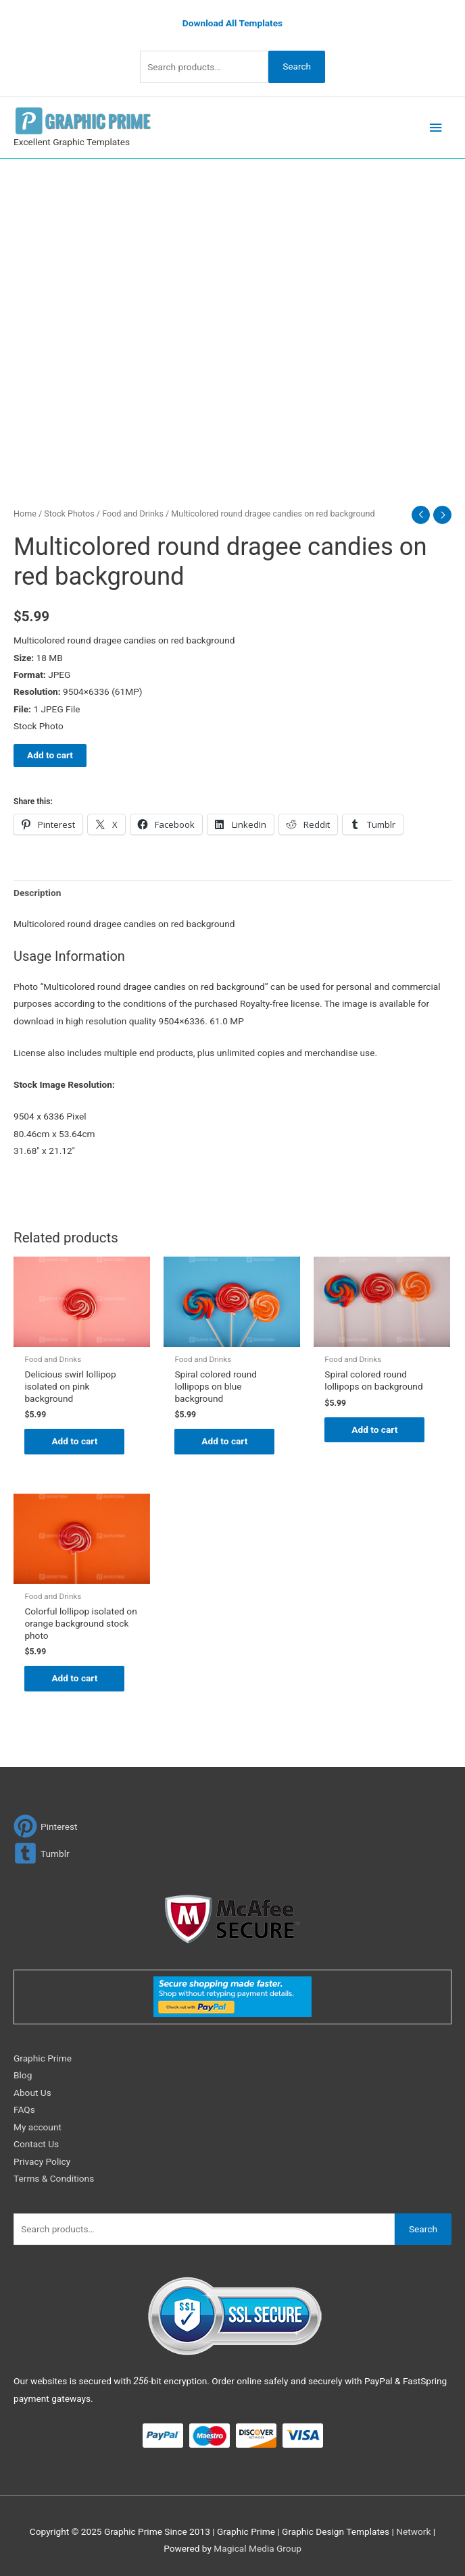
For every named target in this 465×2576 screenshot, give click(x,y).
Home (25, 513)
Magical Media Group (257, 2549)
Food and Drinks (133, 513)
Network (413, 2531)
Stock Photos (69, 513)
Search (297, 66)
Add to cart (50, 755)
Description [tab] (37, 892)
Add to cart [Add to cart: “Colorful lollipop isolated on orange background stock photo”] (74, 1678)
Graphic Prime (43, 2058)
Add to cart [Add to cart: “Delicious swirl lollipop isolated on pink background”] (74, 1441)
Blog (23, 2075)
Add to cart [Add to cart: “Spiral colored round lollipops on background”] (374, 1429)
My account (38, 2127)
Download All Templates (232, 23)
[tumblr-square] (42, 1853)
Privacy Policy (42, 2161)
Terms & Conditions (54, 2178)
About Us (32, 2092)
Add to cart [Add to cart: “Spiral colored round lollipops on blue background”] (224, 1441)
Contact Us (36, 2143)
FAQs (24, 2109)
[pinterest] (46, 1826)
